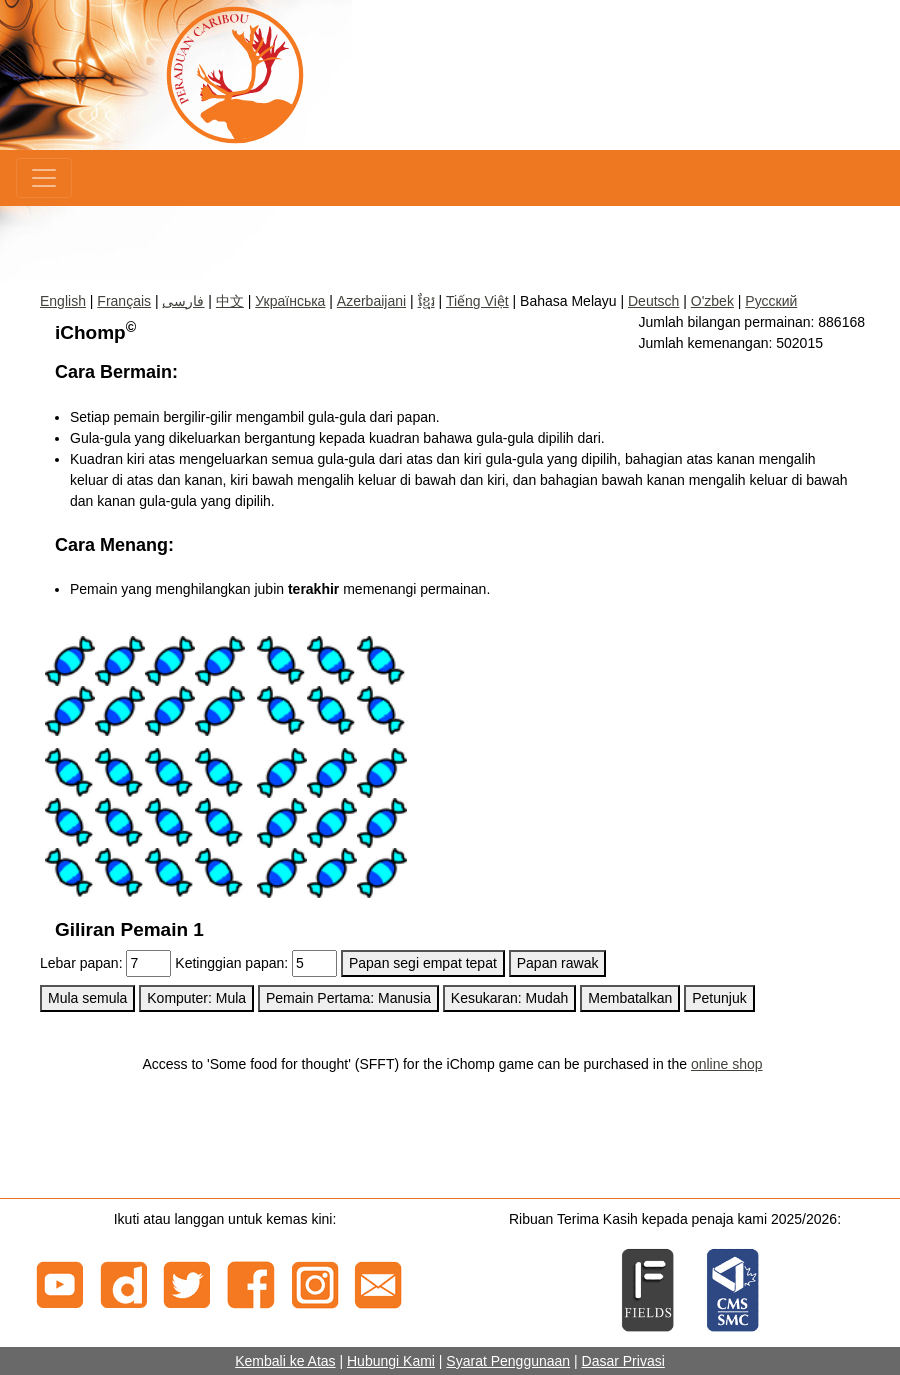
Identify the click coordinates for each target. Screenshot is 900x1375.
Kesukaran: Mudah (510, 998)
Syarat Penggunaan (508, 1361)
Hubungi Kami (391, 1361)
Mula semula (87, 998)
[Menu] (44, 178)
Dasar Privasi (623, 1361)
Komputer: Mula (196, 998)
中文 (230, 301)
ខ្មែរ (426, 301)
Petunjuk (719, 998)
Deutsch (653, 301)
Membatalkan (630, 998)
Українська (290, 301)
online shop (727, 1064)
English (63, 301)
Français (124, 301)
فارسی (183, 301)
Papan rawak (558, 963)
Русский (771, 301)
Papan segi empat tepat (423, 963)
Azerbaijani (371, 301)
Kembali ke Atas (285, 1361)
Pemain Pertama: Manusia (348, 998)
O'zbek (712, 301)
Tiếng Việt (477, 301)
